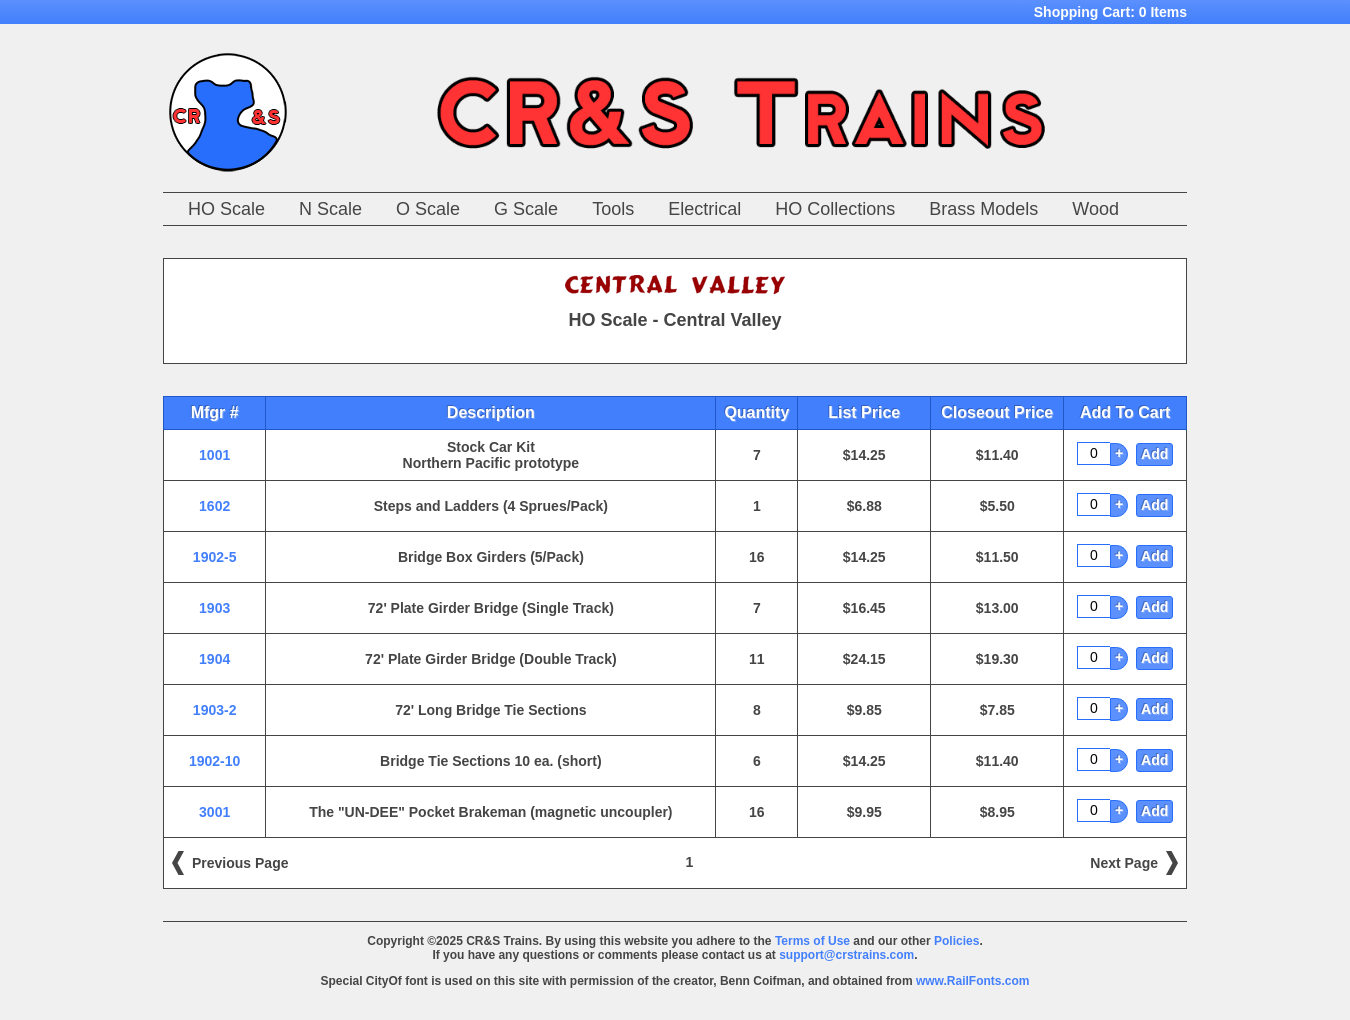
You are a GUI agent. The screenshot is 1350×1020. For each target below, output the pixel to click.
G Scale (526, 209)
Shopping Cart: (1110, 12)
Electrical (704, 209)
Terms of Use (812, 941)
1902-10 (214, 761)
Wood (1095, 209)
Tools (613, 209)
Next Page (1124, 863)
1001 (214, 455)
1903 (214, 608)
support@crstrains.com (846, 955)
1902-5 (215, 557)
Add (1154, 454)
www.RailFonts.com (973, 981)
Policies (956, 941)
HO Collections (835, 209)
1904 (214, 659)
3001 (214, 812)
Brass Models (983, 209)
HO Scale (226, 209)
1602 (214, 506)
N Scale (330, 209)
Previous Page (240, 863)
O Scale (428, 209)
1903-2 (215, 710)
